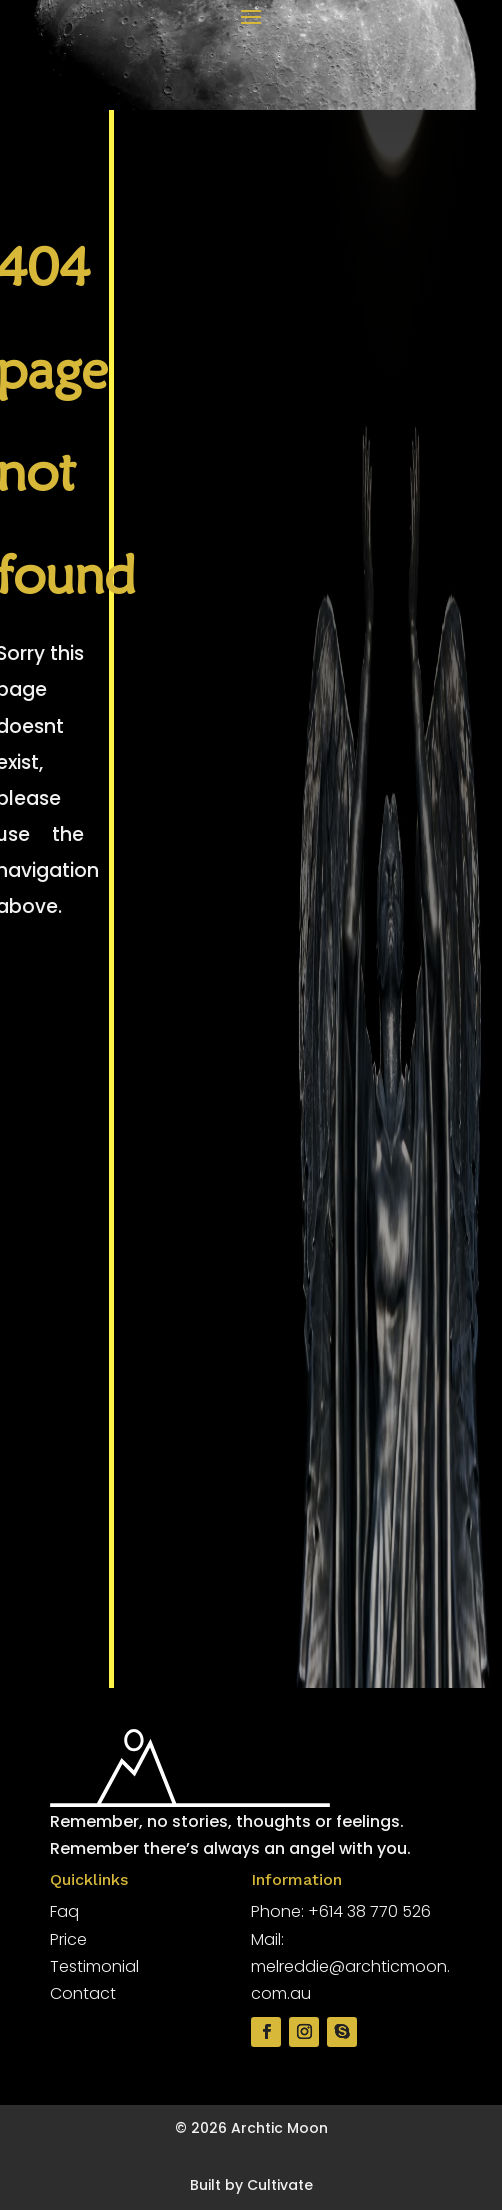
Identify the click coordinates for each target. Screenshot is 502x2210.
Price (68, 1939)
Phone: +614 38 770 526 (341, 1911)
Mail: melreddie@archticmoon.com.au (350, 1966)
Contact (83, 1993)
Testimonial (94, 1966)
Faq (64, 1911)
